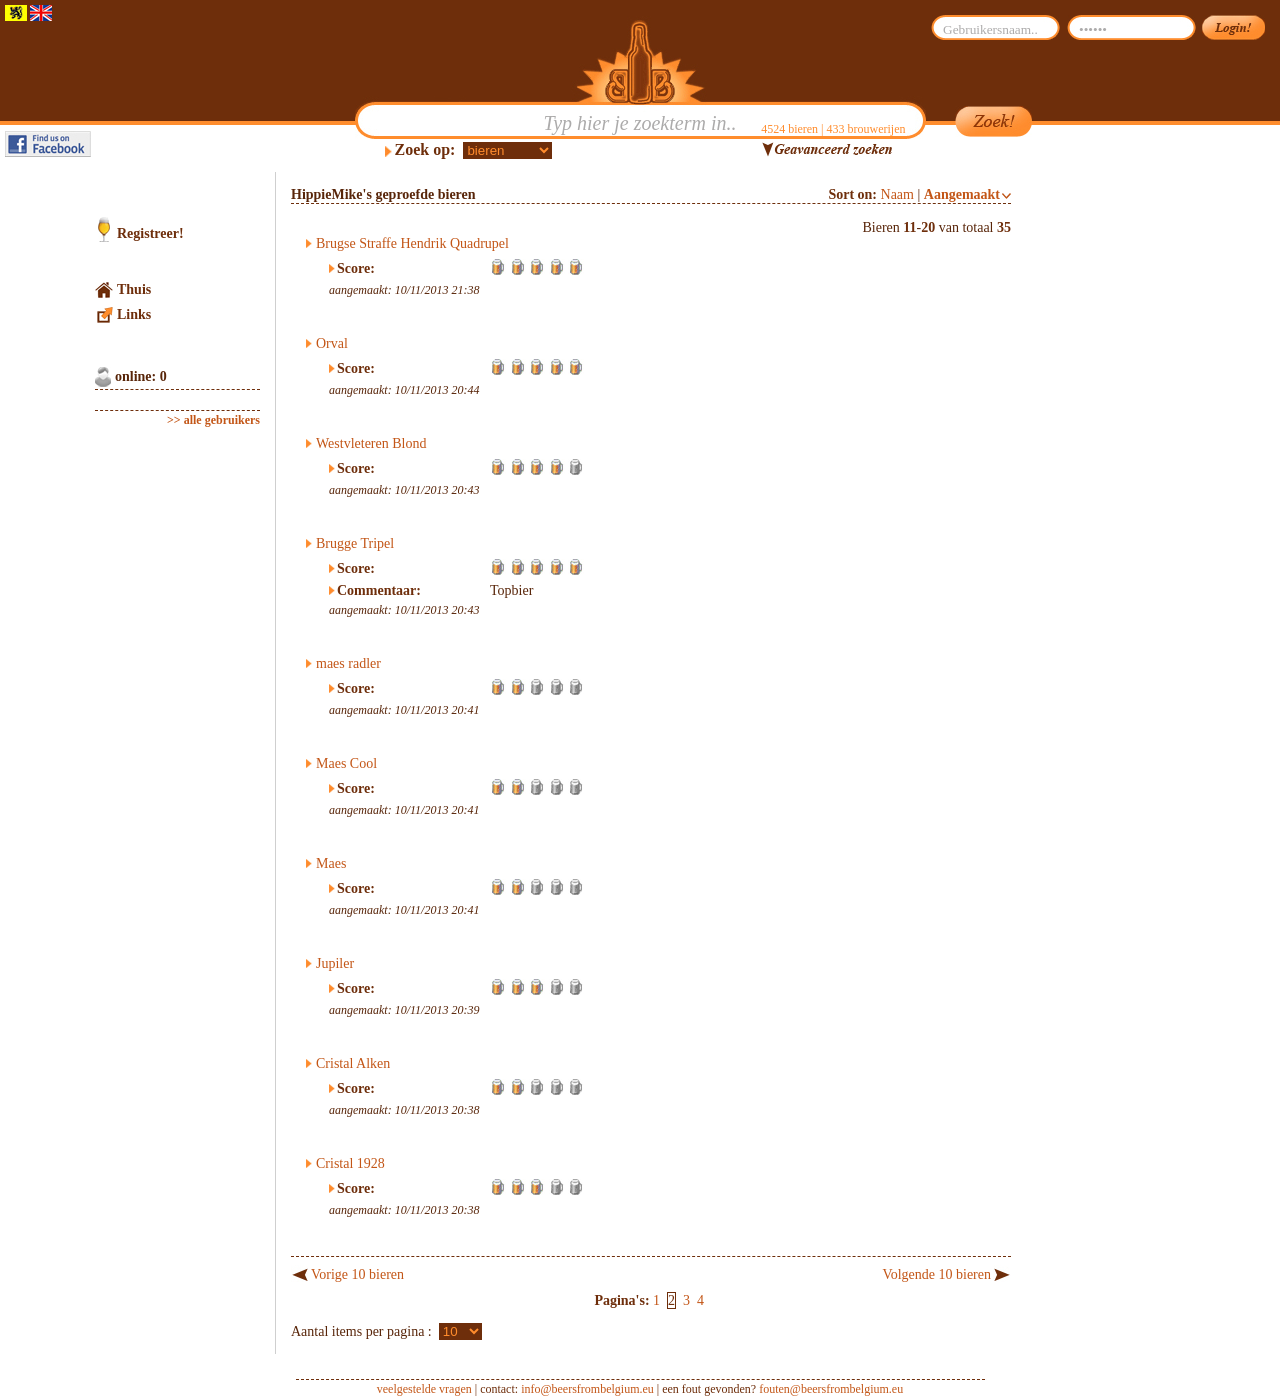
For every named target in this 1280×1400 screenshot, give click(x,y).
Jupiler (335, 963)
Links (134, 314)
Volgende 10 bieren (936, 1274)
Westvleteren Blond (371, 443)
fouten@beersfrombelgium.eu (831, 1389)
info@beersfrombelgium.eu (587, 1389)
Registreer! (150, 233)
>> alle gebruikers (213, 420)
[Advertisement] (1106, 472)
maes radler (348, 663)
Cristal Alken (353, 1063)
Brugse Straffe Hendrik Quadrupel (412, 243)
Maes (331, 863)
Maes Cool (346, 763)
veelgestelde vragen (424, 1389)
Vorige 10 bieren (357, 1274)
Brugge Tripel (355, 543)
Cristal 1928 (350, 1163)
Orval (332, 343)
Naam (897, 194)
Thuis (134, 289)
